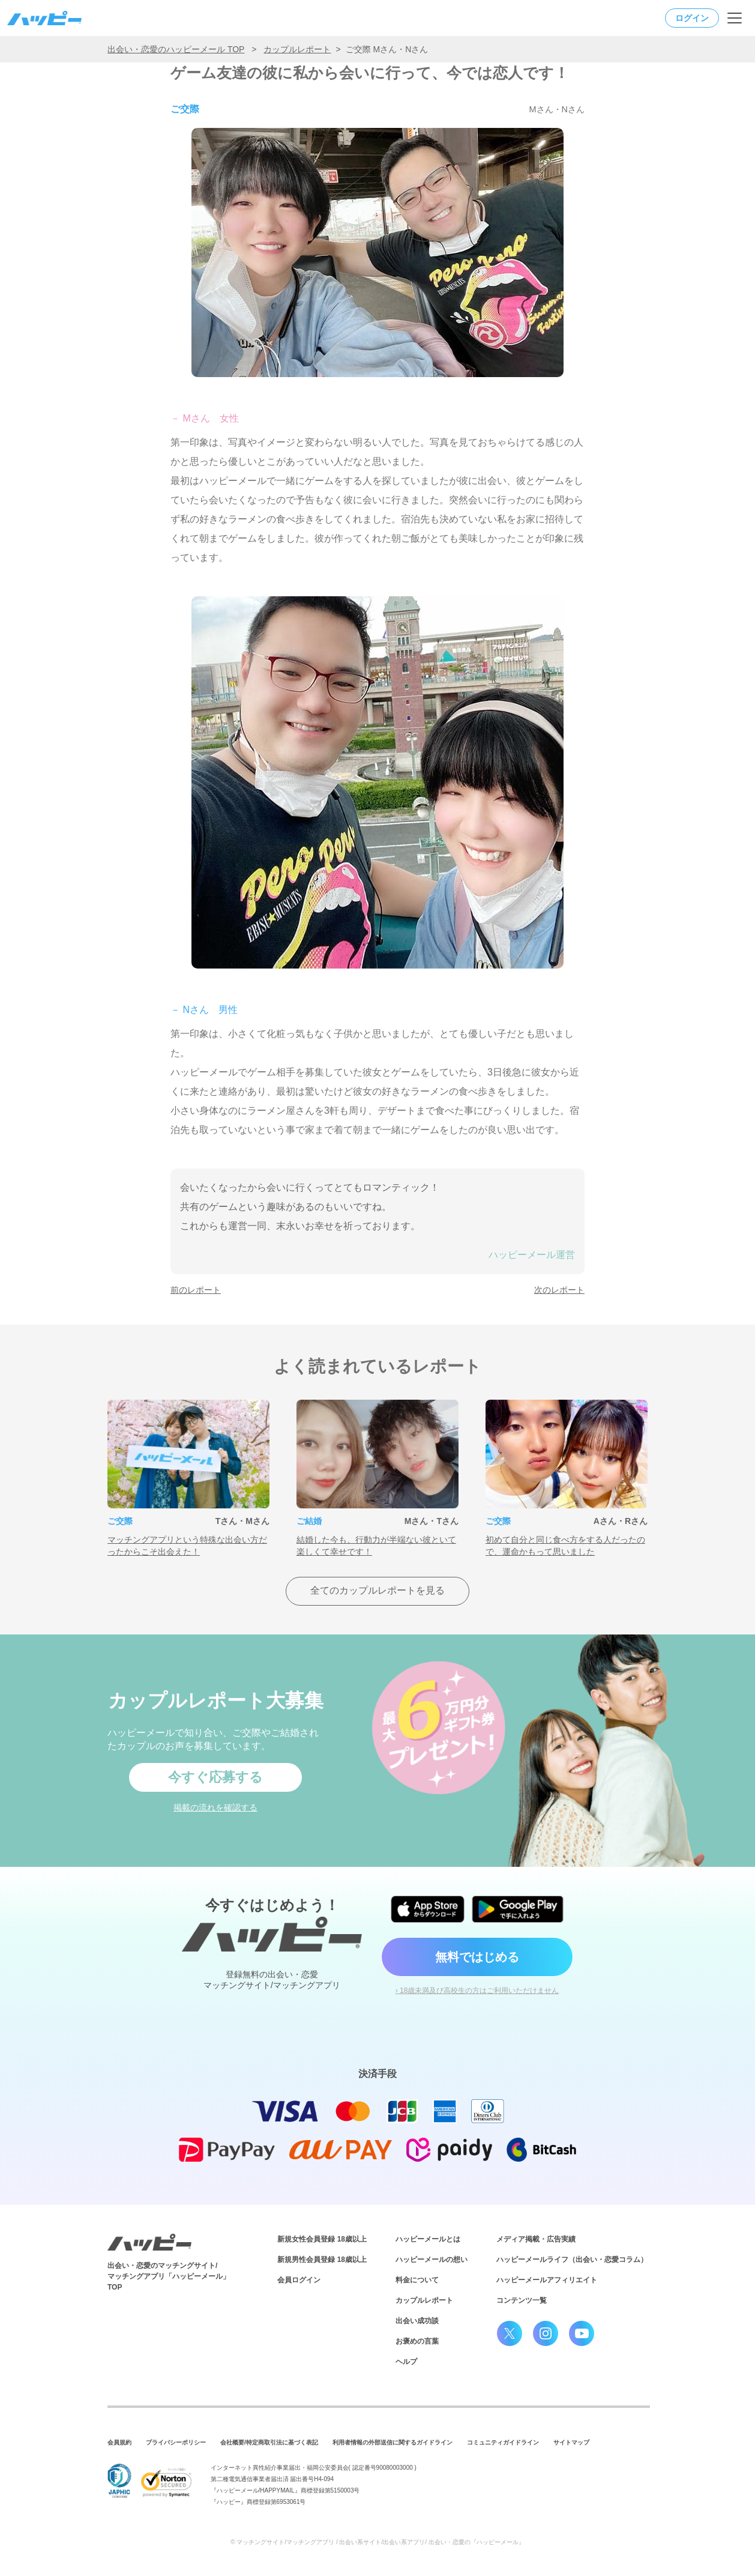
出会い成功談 (417, 2321)
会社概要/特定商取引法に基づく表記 (269, 2442)
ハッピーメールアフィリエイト (546, 2280)
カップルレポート (297, 49)
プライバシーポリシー (176, 2442)
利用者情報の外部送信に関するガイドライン (392, 2442)
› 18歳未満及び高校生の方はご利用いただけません (477, 1990)
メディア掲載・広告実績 (536, 2239)
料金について (417, 2280)
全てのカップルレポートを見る (377, 1590)
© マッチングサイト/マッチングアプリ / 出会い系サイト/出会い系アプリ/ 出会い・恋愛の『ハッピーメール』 (377, 2542)
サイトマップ (571, 2442)
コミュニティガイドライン (503, 2442)
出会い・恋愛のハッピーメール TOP (175, 49)
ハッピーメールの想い (432, 2259)
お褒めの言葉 (417, 2341)
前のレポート (195, 1290)
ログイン (692, 18)
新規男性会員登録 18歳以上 (322, 2259)
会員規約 (119, 2442)
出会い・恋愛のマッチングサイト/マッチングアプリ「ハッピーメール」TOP (168, 2276)
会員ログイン (298, 2280)
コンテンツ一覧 (521, 2300)
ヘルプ (406, 2361)
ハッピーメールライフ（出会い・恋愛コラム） (572, 2259)
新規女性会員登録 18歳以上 (322, 2239)
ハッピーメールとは (428, 2239)
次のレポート (559, 1290)
